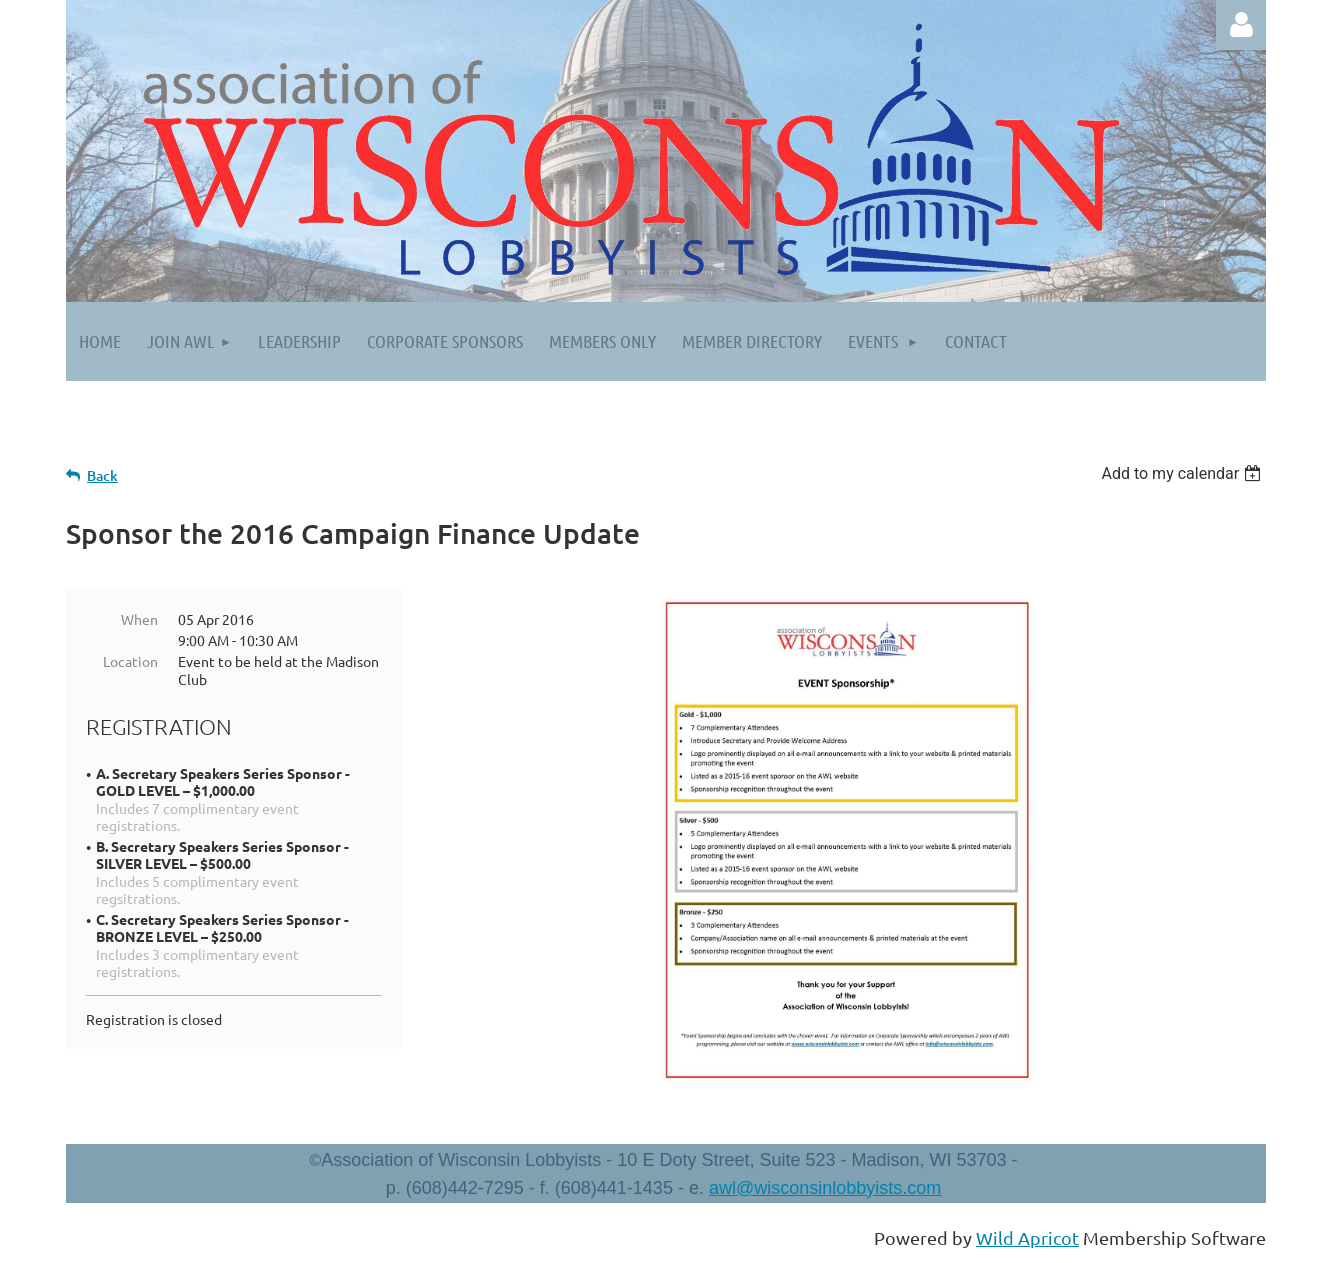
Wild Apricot (1027, 1237)
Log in (1241, 25)
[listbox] (1183, 473)
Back (102, 475)
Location (130, 661)
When (139, 619)
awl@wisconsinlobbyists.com (825, 1188)
